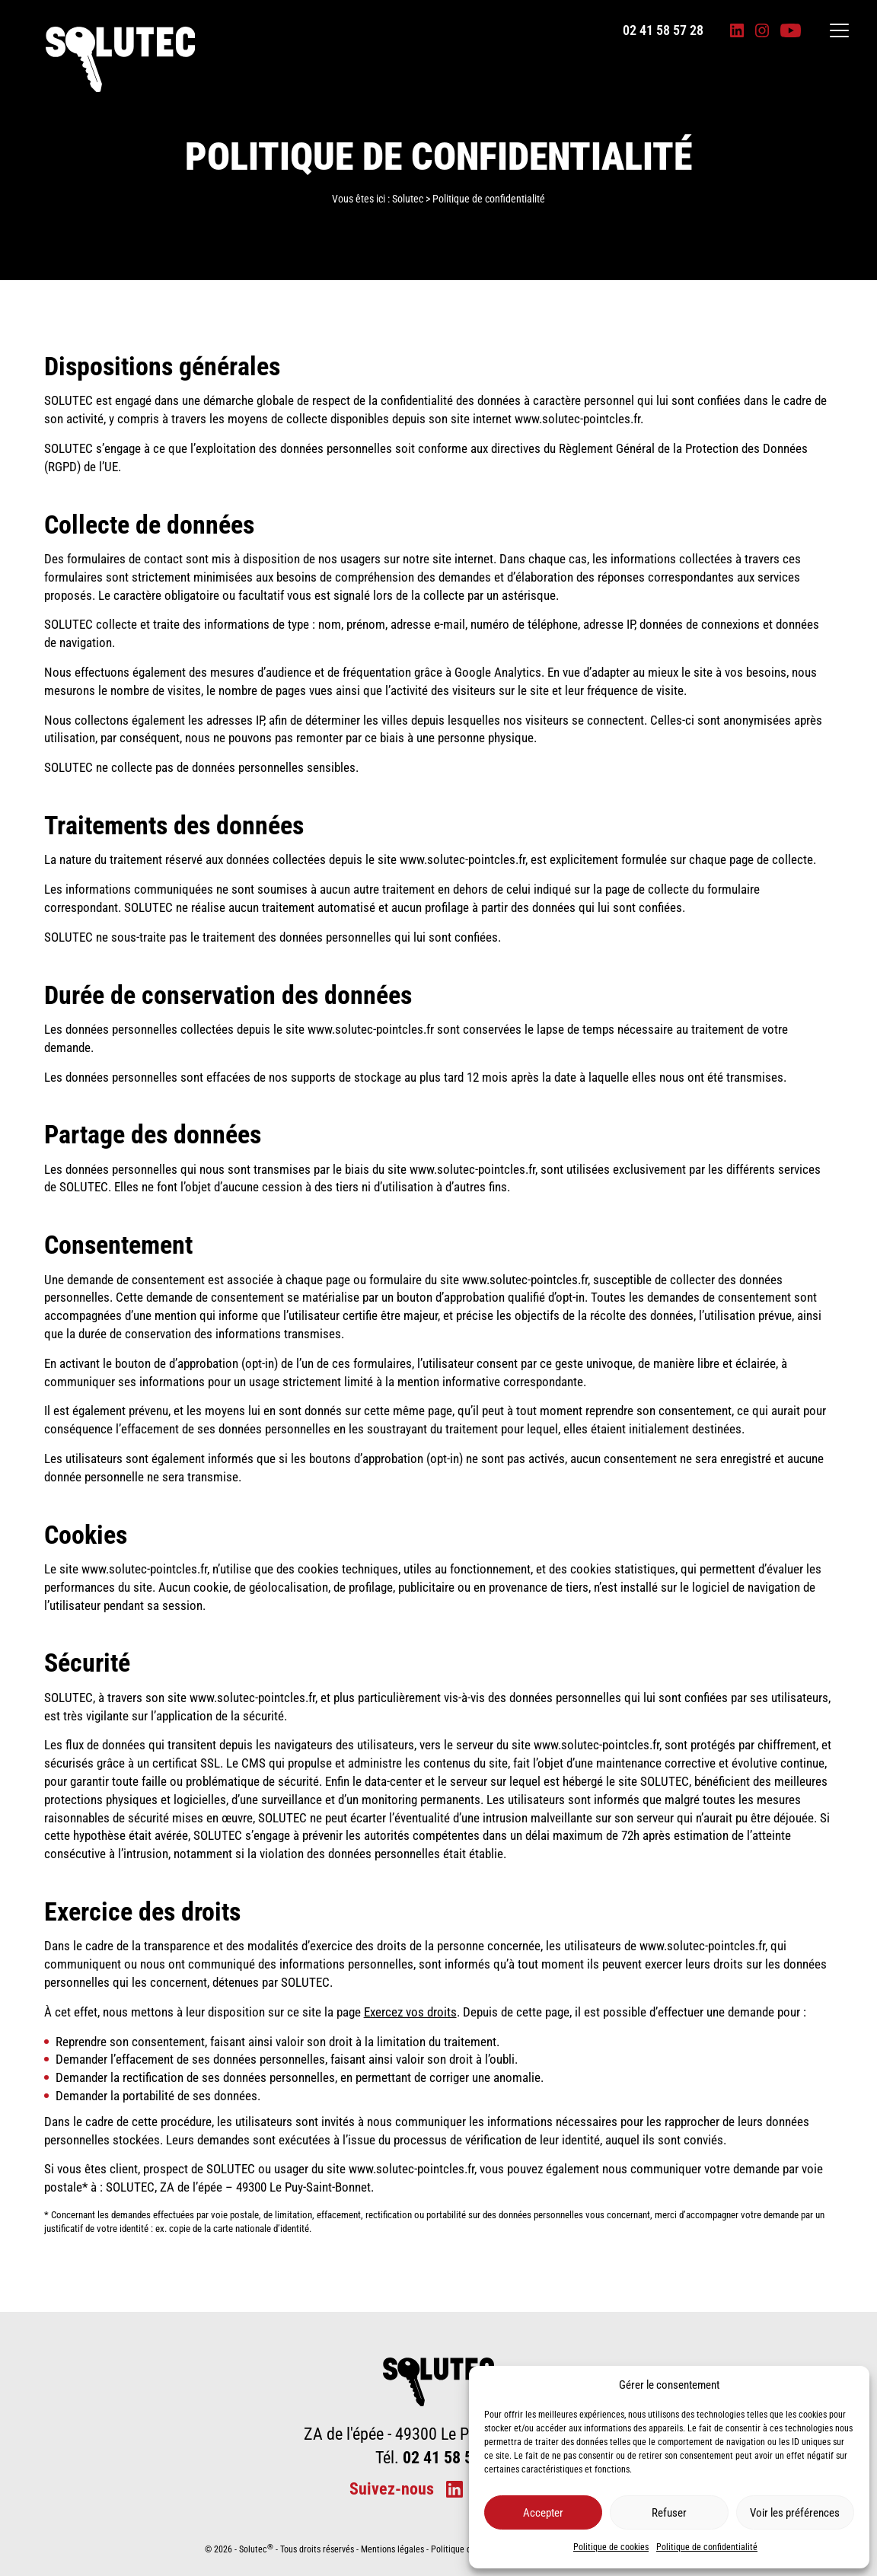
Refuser (669, 2513)
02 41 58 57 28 (663, 30)
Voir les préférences (795, 2513)
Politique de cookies (611, 2547)
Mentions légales (392, 2549)
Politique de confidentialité (706, 2547)
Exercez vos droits (410, 2012)
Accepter (543, 2513)
